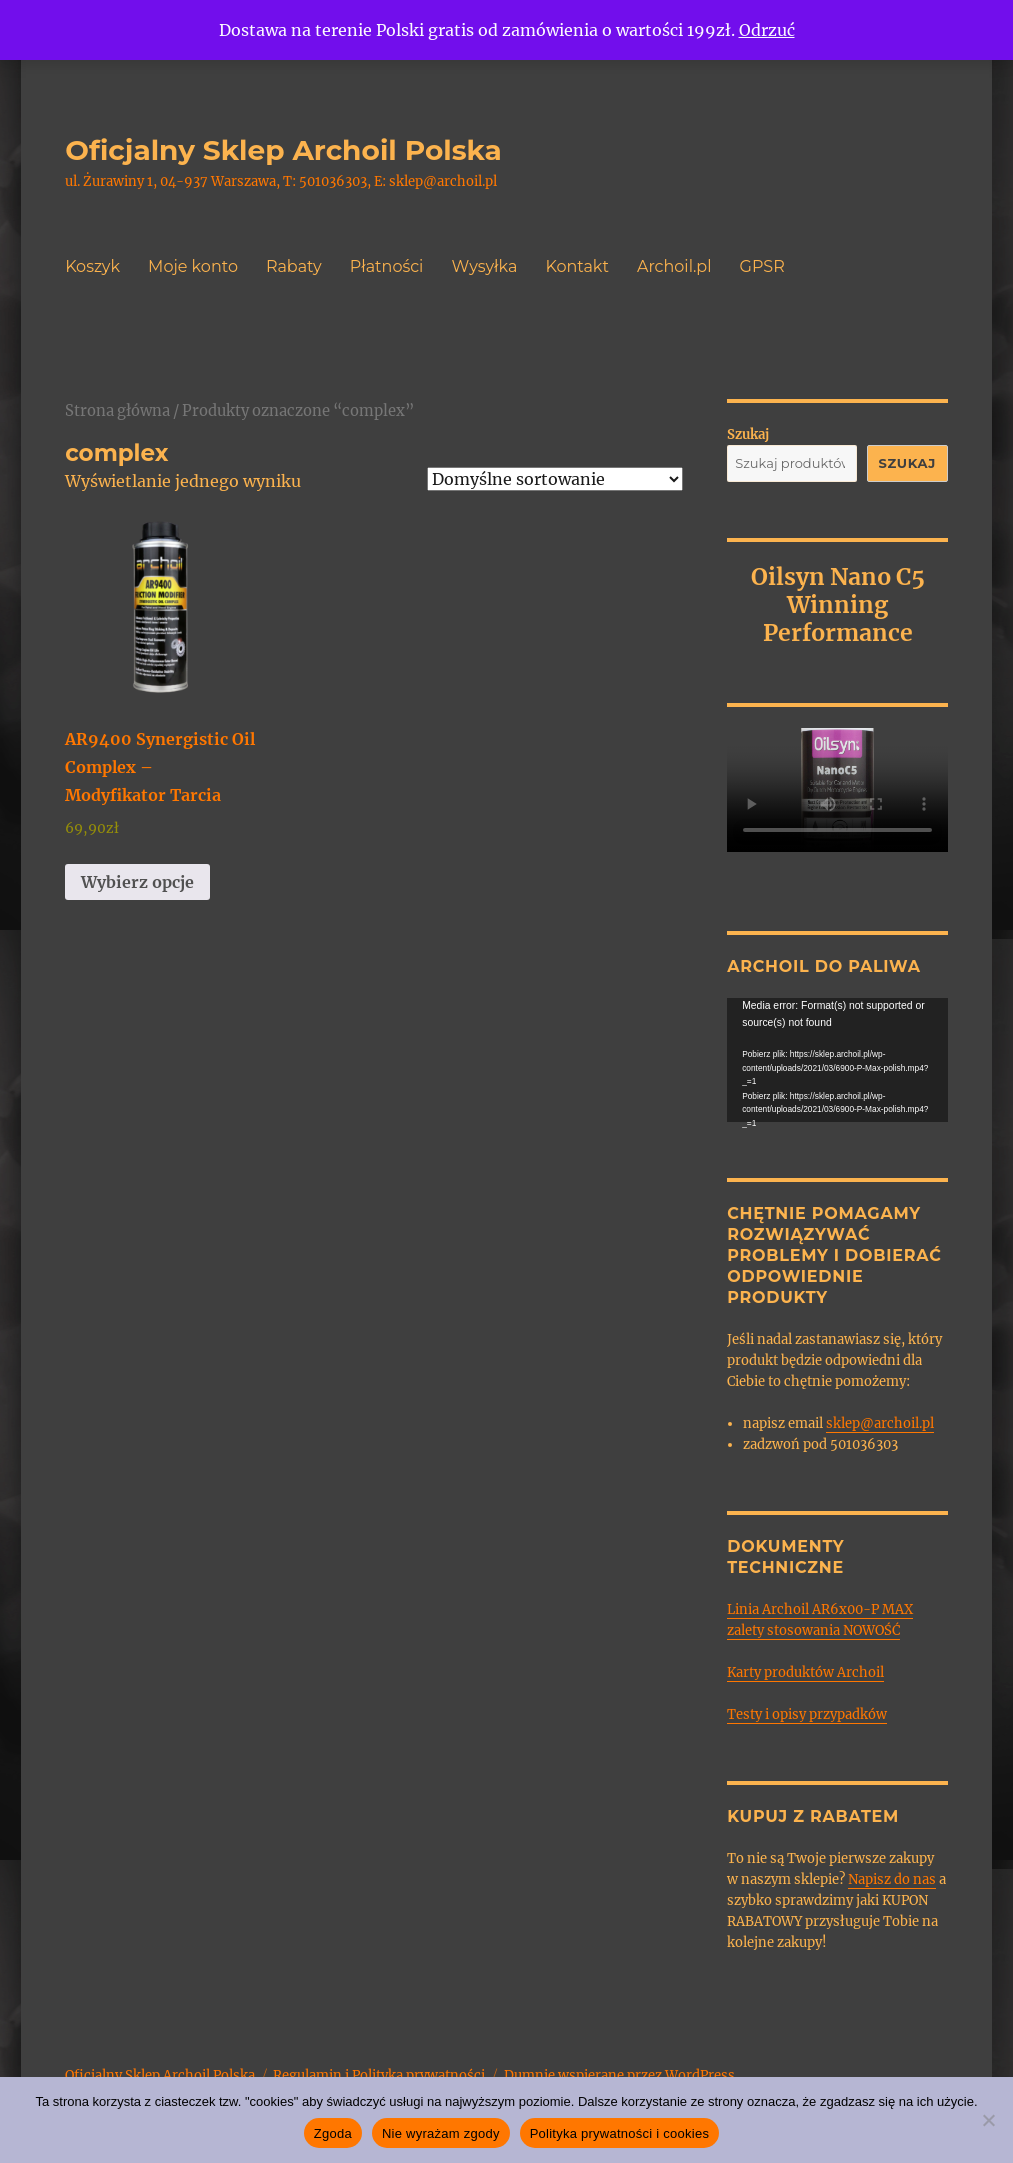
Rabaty (294, 266)
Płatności (387, 266)
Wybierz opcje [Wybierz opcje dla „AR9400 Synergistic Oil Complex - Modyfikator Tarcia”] (137, 882)
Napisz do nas (892, 1879)
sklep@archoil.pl (880, 1423)
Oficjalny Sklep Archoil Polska (283, 150)
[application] (837, 1060)
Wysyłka (484, 266)
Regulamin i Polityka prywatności (379, 2075)
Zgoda (333, 2133)
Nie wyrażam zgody (441, 2133)
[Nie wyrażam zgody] (988, 2120)
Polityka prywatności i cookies (619, 2133)
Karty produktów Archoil (805, 1672)
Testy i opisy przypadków (807, 1714)
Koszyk (92, 266)
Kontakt (577, 266)
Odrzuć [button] (767, 30)
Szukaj (748, 434)
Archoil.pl (674, 266)
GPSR (762, 266)
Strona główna (117, 411)
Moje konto (193, 266)
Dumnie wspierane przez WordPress (619, 2075)
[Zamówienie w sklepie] (555, 479)
